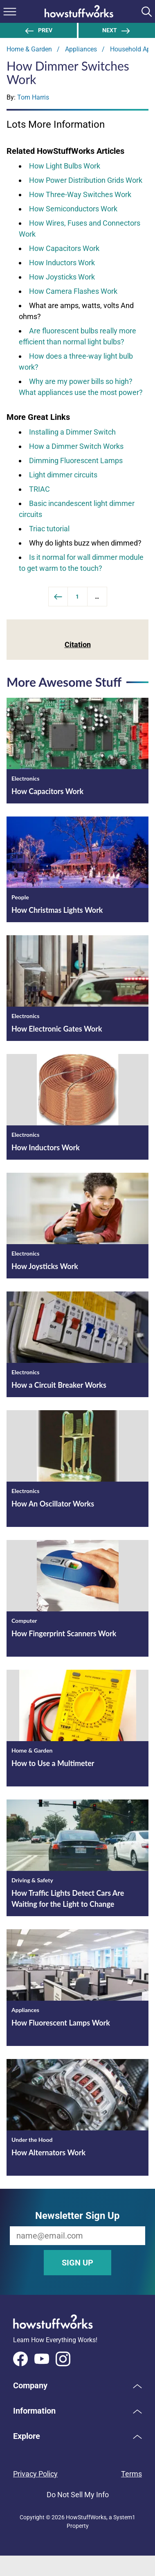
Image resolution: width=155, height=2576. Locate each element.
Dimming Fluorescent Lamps (76, 460)
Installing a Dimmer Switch (72, 432)
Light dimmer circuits (63, 474)
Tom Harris (33, 97)
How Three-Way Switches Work (80, 194)
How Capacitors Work (64, 248)
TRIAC (39, 489)
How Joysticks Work (62, 277)
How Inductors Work (62, 262)
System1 (124, 2517)
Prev (38, 30)
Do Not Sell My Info (78, 2494)
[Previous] (58, 596)
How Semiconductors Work (73, 208)
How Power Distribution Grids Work (85, 180)
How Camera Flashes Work (73, 291)
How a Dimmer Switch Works (76, 446)
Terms (131, 2473)
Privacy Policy (35, 2473)
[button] (77, 2385)
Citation (78, 644)
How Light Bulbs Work (64, 166)
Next (116, 30)
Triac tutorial (49, 528)
